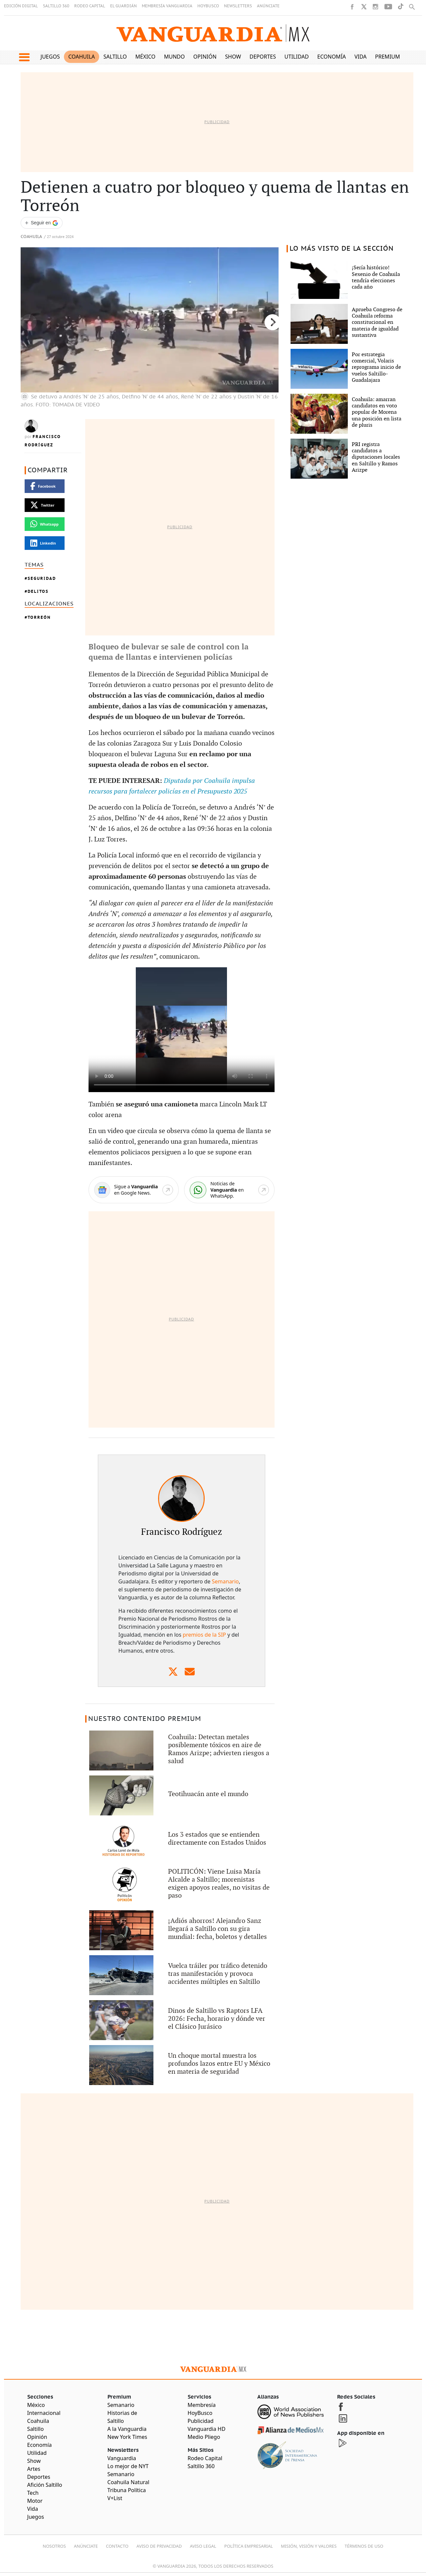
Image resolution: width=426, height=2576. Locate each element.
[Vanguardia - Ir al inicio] (213, 33)
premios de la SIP (204, 1634)
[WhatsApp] (229, 1189)
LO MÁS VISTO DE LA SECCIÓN (342, 248)
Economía (331, 56)
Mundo (174, 56)
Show (233, 56)
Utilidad (297, 56)
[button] (24, 57)
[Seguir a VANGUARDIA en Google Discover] (42, 223)
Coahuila (81, 56)
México (145, 56)
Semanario (225, 1581)
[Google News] (134, 1189)
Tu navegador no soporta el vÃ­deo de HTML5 (182, 1029)
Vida (360, 56)
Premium (387, 56)
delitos (38, 591)
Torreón (39, 617)
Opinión (205, 56)
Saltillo (115, 56)
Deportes (263, 56)
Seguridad (42, 578)
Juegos (50, 56)
